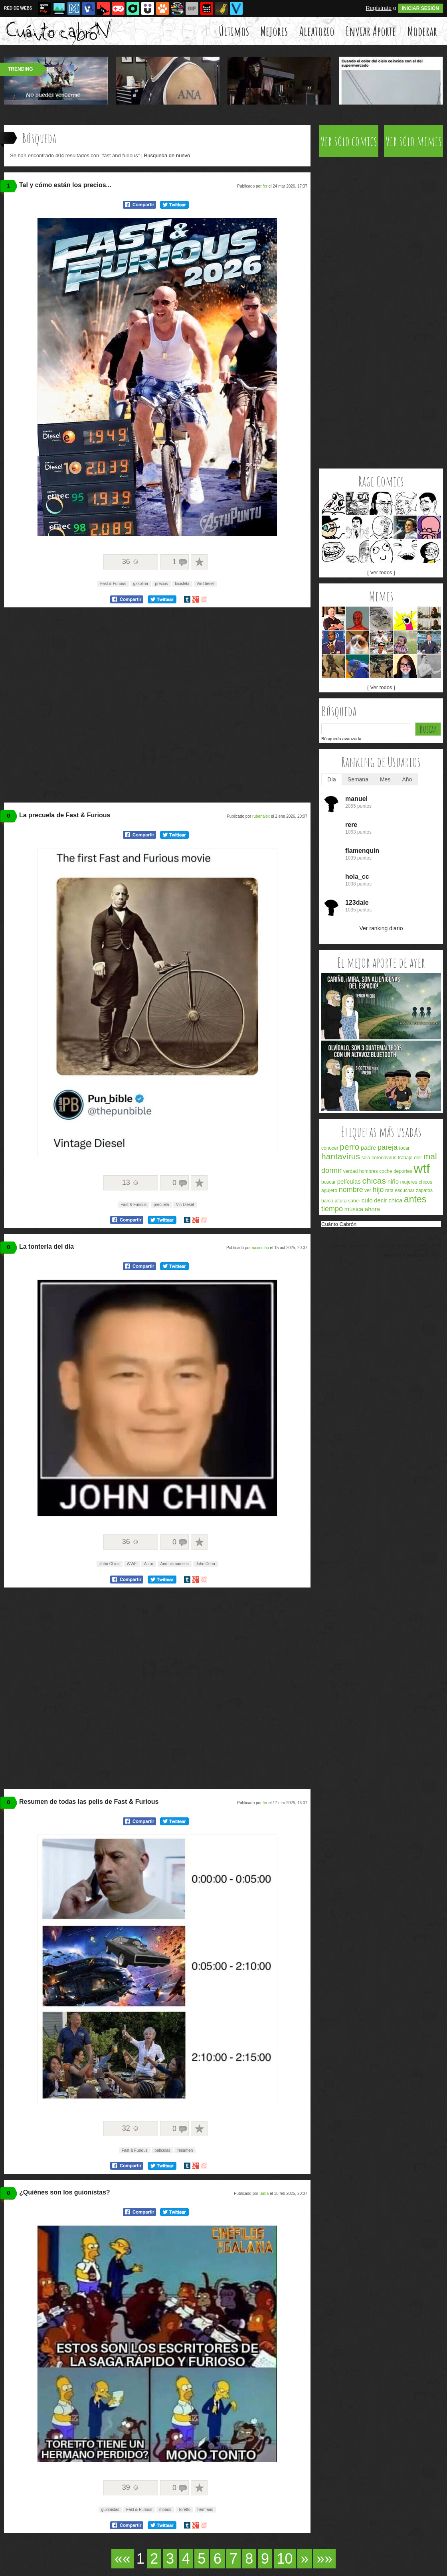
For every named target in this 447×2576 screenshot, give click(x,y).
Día (331, 779)
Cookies (406, 1246)
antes (415, 1199)
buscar (328, 1182)
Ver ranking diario (381, 928)
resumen (185, 2150)
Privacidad (383, 1246)
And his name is (174, 1564)
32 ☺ (130, 2128)
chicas (374, 1180)
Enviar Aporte (371, 31)
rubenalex (261, 816)
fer (265, 186)
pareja (388, 1147)
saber (354, 1201)
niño (393, 1181)
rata (389, 1190)
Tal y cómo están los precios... (65, 185)
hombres (368, 1171)
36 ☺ (130, 561)
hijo (378, 1190)
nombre (351, 1190)
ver (367, 1190)
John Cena (205, 1564)
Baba (264, 2193)
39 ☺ (130, 2487)
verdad (350, 1171)
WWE (132, 1564)
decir (380, 1200)
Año (407, 779)
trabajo (405, 1157)
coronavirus (384, 1157)
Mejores (274, 31)
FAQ (423, 1246)
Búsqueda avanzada (341, 738)
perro (349, 1146)
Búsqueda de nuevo (167, 155)
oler (418, 1157)
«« (123, 2558)
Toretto (184, 2509)
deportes (403, 1171)
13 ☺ (130, 1182)
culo (367, 1200)
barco (327, 1201)
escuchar (405, 1190)
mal (430, 1156)
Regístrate (379, 8)
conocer (329, 1148)
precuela (161, 1204)
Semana (358, 779)
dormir (331, 1170)
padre (368, 1147)
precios (161, 583)
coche (385, 1171)
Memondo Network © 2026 (412, 1255)
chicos (425, 1182)
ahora (372, 1209)
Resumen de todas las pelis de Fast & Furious (88, 1801)
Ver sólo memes (414, 141)
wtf (421, 1168)
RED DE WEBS (18, 8)
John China (109, 1564)
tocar (404, 1148)
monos (165, 2509)
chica (395, 1200)
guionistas (110, 2509)
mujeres (408, 1182)
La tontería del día (46, 1246)
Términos (359, 1246)
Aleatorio (316, 31)
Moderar (422, 31)
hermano (205, 2509)
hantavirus (340, 1156)
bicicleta (182, 583)
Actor (148, 1564)
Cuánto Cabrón (338, 1224)
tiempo (332, 1209)
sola (366, 1157)
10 (285, 2558)
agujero (329, 1190)
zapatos (424, 1190)
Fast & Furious (113, 583)
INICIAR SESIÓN (420, 8)
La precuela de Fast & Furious (65, 815)
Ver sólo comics (348, 141)
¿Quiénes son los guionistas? (64, 2192)
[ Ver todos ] (381, 572)
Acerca (338, 1246)
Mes (385, 779)
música (354, 1209)
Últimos (234, 31)
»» (324, 2558)
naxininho (260, 1247)
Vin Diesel (205, 583)
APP (436, 1246)
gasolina (140, 583)
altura (341, 1201)
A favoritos (199, 561)
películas (162, 2150)
